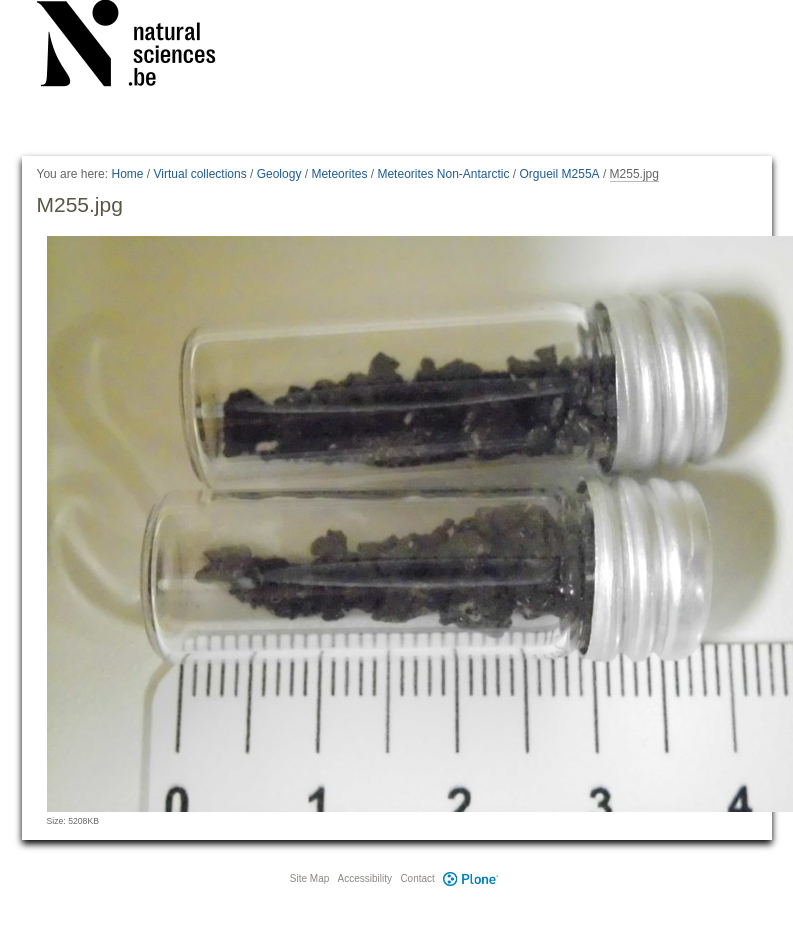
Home (127, 174)
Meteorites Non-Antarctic (443, 174)
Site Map (309, 878)
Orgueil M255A (560, 174)
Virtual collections (200, 174)
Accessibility (365, 878)
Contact (417, 878)
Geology (279, 174)
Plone (471, 878)
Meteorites (339, 174)
